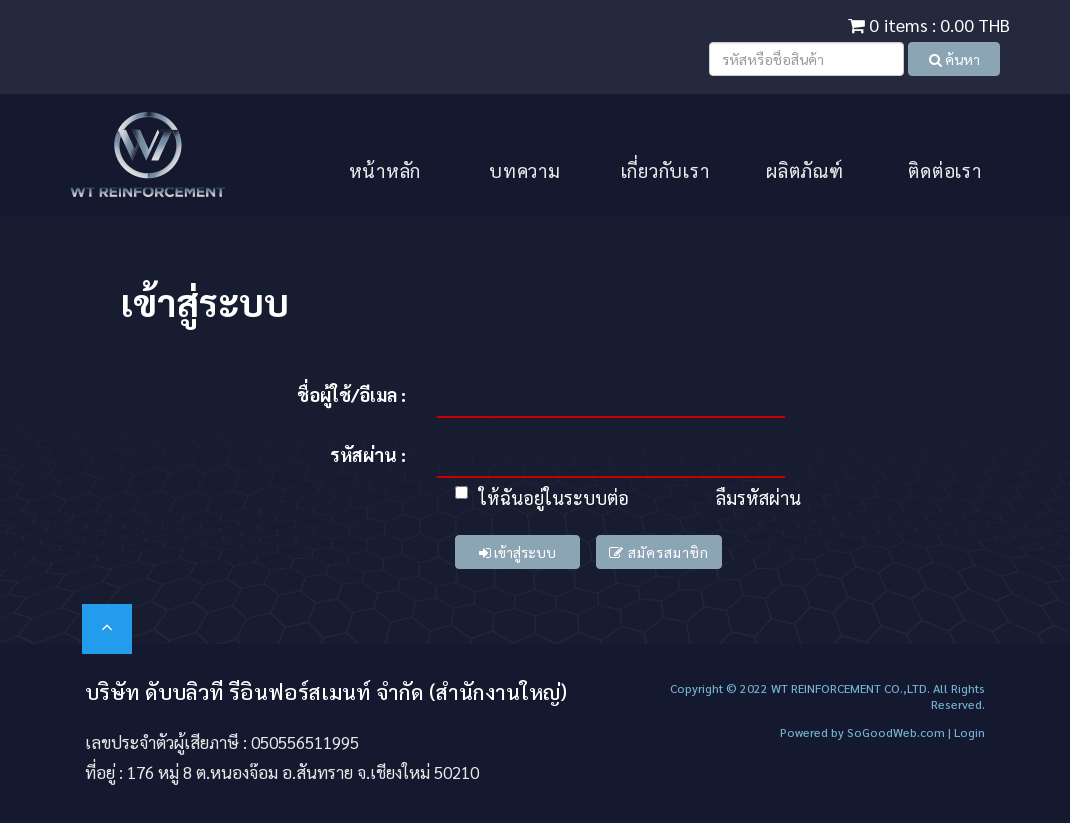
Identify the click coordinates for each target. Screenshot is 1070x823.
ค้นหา (954, 59)
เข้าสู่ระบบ (517, 552)
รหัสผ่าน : (368, 454)
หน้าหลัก (385, 170)
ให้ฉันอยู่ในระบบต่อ (542, 497)
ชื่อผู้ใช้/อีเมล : (351, 394)
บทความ (525, 170)
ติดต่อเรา (944, 170)
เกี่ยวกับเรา (665, 170)
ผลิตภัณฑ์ (805, 170)
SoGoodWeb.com (894, 732)
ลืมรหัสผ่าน (758, 497)
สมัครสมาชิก (659, 552)
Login (969, 732)
